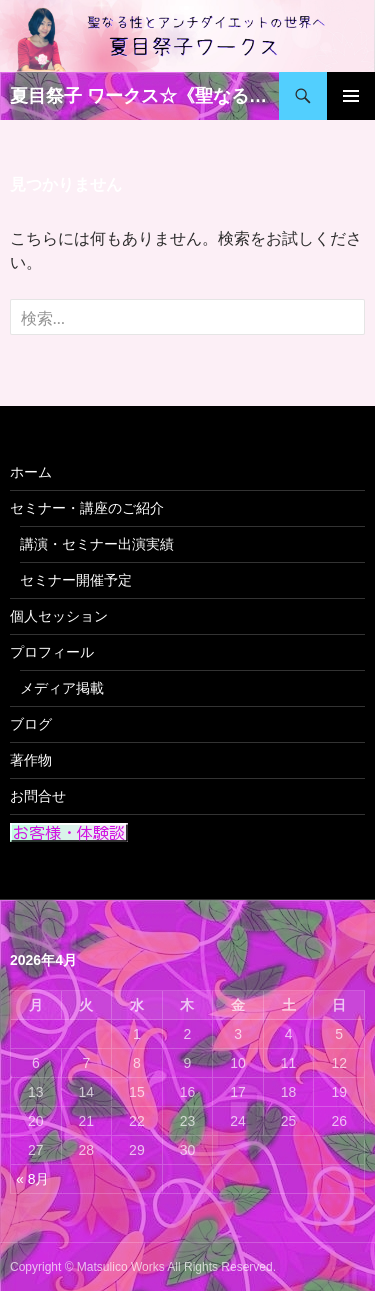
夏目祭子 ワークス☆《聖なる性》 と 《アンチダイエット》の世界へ (144, 96)
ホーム (31, 472)
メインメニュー (351, 96)
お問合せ (38, 796)
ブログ (31, 724)
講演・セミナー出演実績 (97, 544)
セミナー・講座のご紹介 (87, 508)
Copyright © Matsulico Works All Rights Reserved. (143, 1267)
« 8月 (32, 1179)
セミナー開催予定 (76, 580)
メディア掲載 (62, 688)
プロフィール (52, 652)
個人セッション (59, 616)
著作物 (31, 760)
